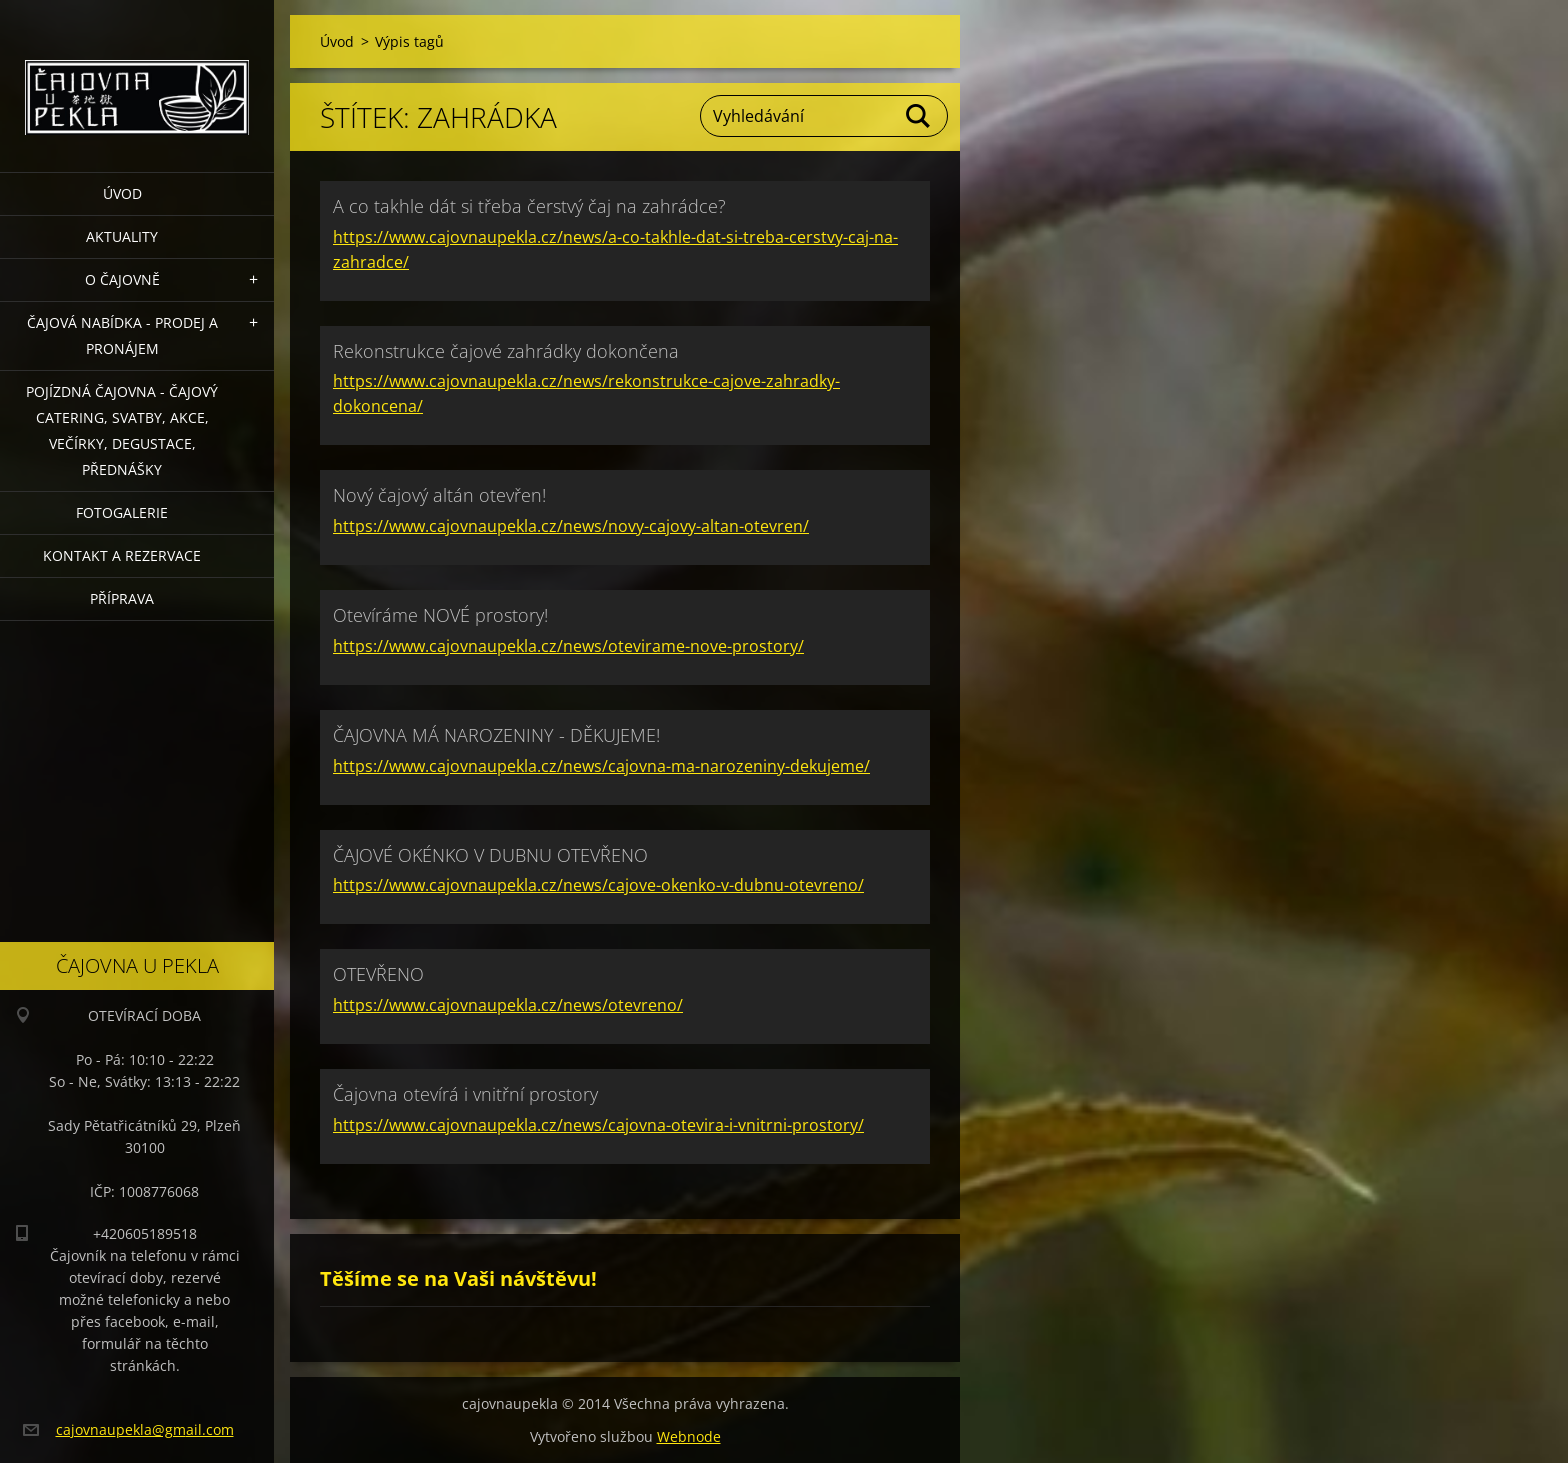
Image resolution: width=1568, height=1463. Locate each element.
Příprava (122, 598)
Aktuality (122, 236)
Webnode (689, 1436)
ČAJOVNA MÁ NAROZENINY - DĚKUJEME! (496, 735)
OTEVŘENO (378, 974)
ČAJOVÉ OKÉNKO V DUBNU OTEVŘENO (490, 855)
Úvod (122, 193)
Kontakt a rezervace (122, 555)
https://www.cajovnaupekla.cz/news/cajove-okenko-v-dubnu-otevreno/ (598, 885)
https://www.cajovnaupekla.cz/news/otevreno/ (508, 1005)
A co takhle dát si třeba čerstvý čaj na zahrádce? (529, 206)
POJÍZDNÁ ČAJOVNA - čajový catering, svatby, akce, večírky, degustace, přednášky (122, 430)
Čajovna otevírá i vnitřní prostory (465, 1094)
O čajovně (122, 279)
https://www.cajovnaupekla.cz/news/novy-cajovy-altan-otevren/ (571, 526)
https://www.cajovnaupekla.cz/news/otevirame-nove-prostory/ (568, 646)
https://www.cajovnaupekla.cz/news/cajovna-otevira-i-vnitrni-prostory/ (598, 1125)
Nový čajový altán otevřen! (439, 495)
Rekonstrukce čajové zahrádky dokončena (506, 351)
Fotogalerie (122, 512)
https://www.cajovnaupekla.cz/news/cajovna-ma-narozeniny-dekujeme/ (601, 766)
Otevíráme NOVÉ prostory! (440, 615)
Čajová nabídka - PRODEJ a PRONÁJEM (122, 335)
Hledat (919, 116)
